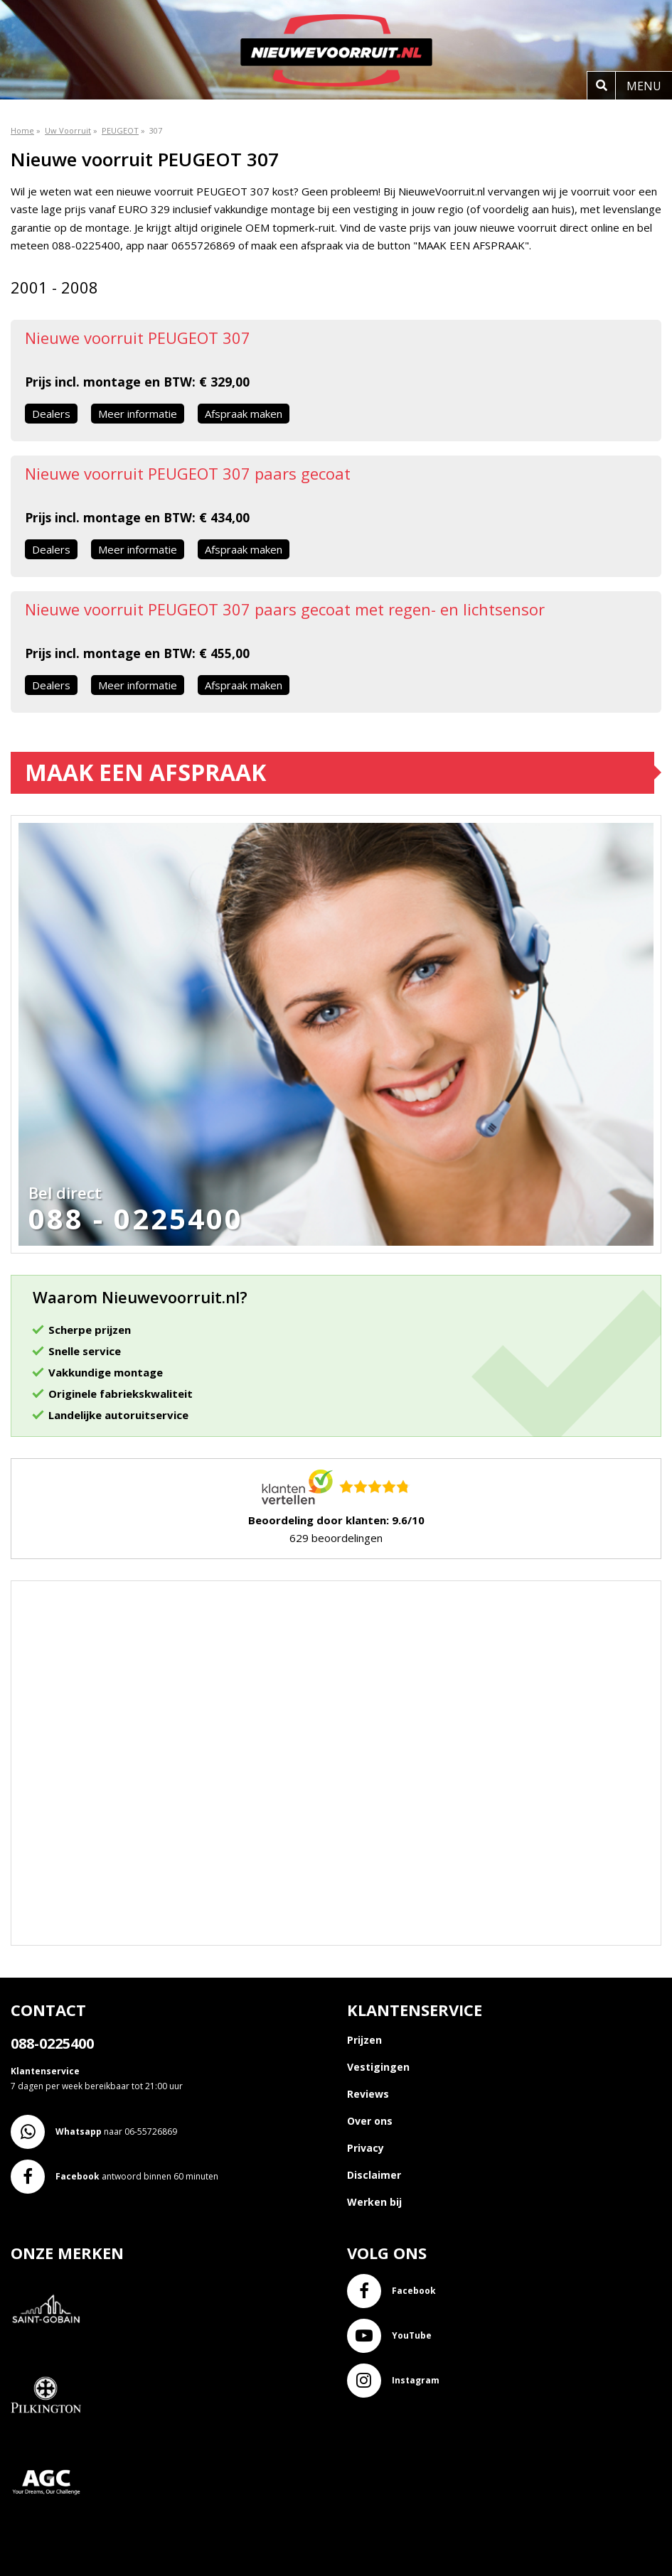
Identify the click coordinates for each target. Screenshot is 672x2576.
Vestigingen (378, 2067)
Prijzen (364, 2040)
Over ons (370, 2121)
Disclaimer (374, 2175)
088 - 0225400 (135, 1219)
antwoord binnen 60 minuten (114, 2177)
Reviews (368, 2094)
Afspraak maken (243, 413)
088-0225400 (52, 2043)
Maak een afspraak (145, 772)
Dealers (51, 413)
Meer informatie (137, 413)
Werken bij (374, 2202)
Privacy (365, 2148)
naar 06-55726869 (94, 2132)
